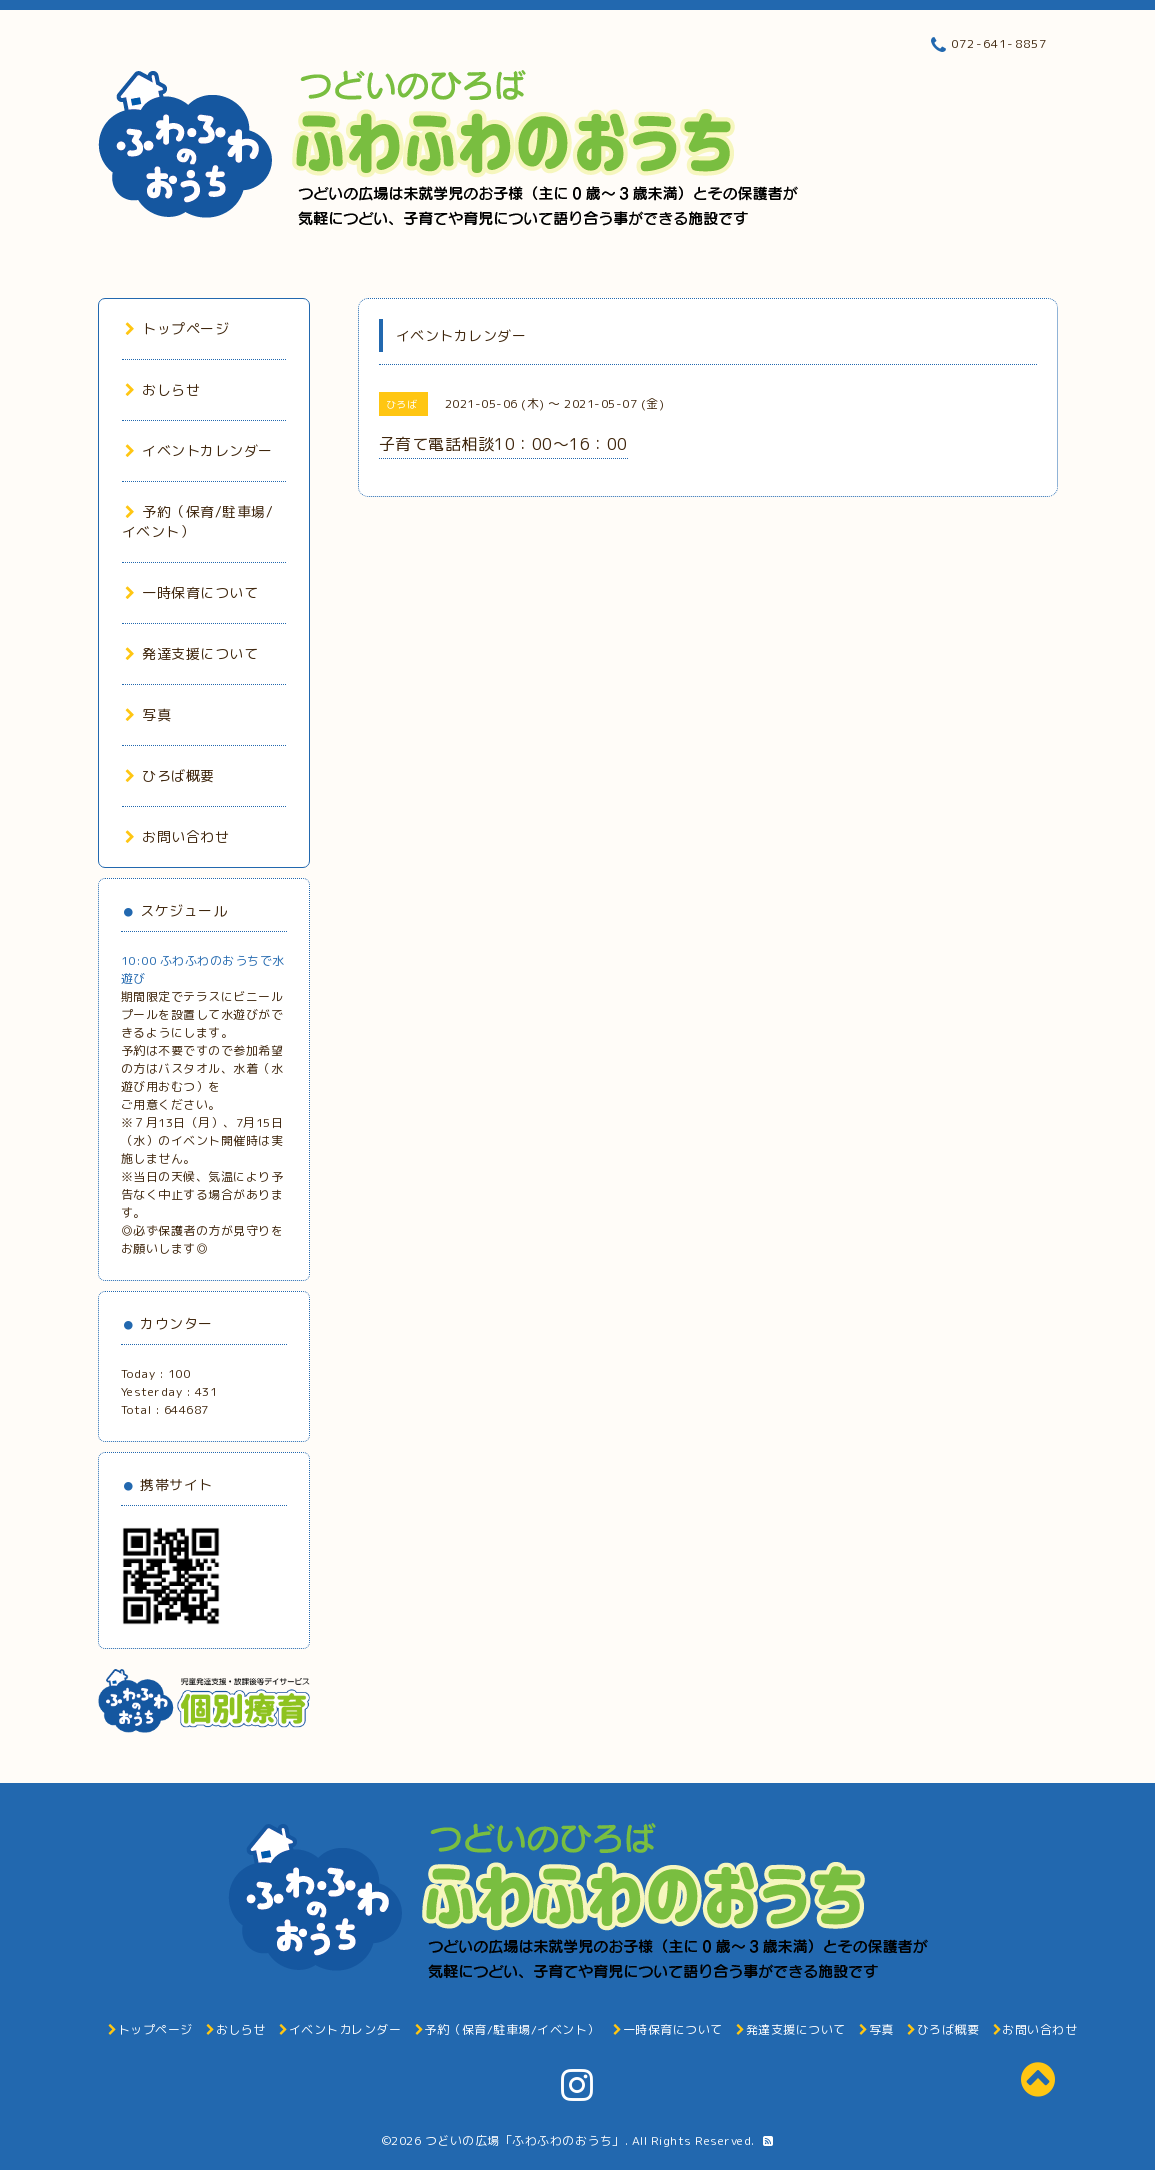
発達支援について (192, 653)
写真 (148, 714)
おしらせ (163, 389)
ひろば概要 (170, 775)
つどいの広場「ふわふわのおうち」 (525, 2140)
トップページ (177, 328)
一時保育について (192, 592)
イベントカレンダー (199, 450)
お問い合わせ (177, 836)
